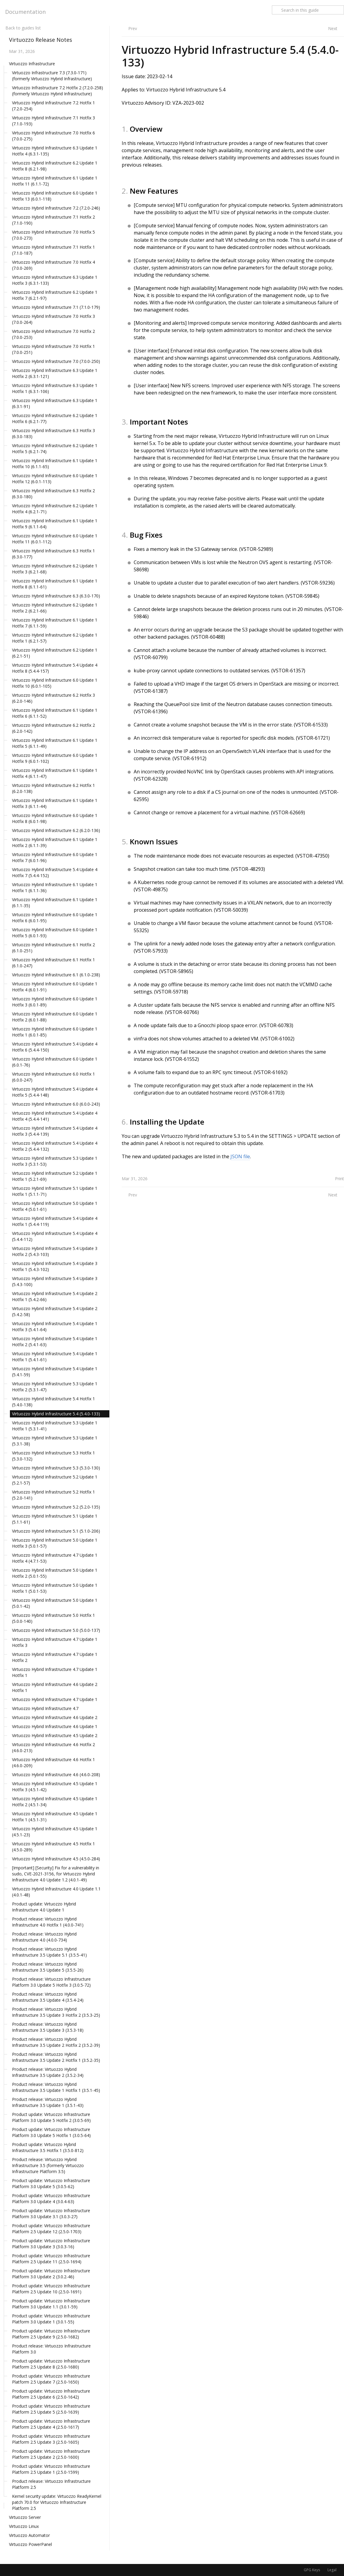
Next (332, 28)
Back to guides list (23, 28)
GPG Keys (312, 2569)
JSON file (240, 1156)
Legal (331, 2569)
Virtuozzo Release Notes (40, 39)
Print (339, 1178)
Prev (132, 28)
